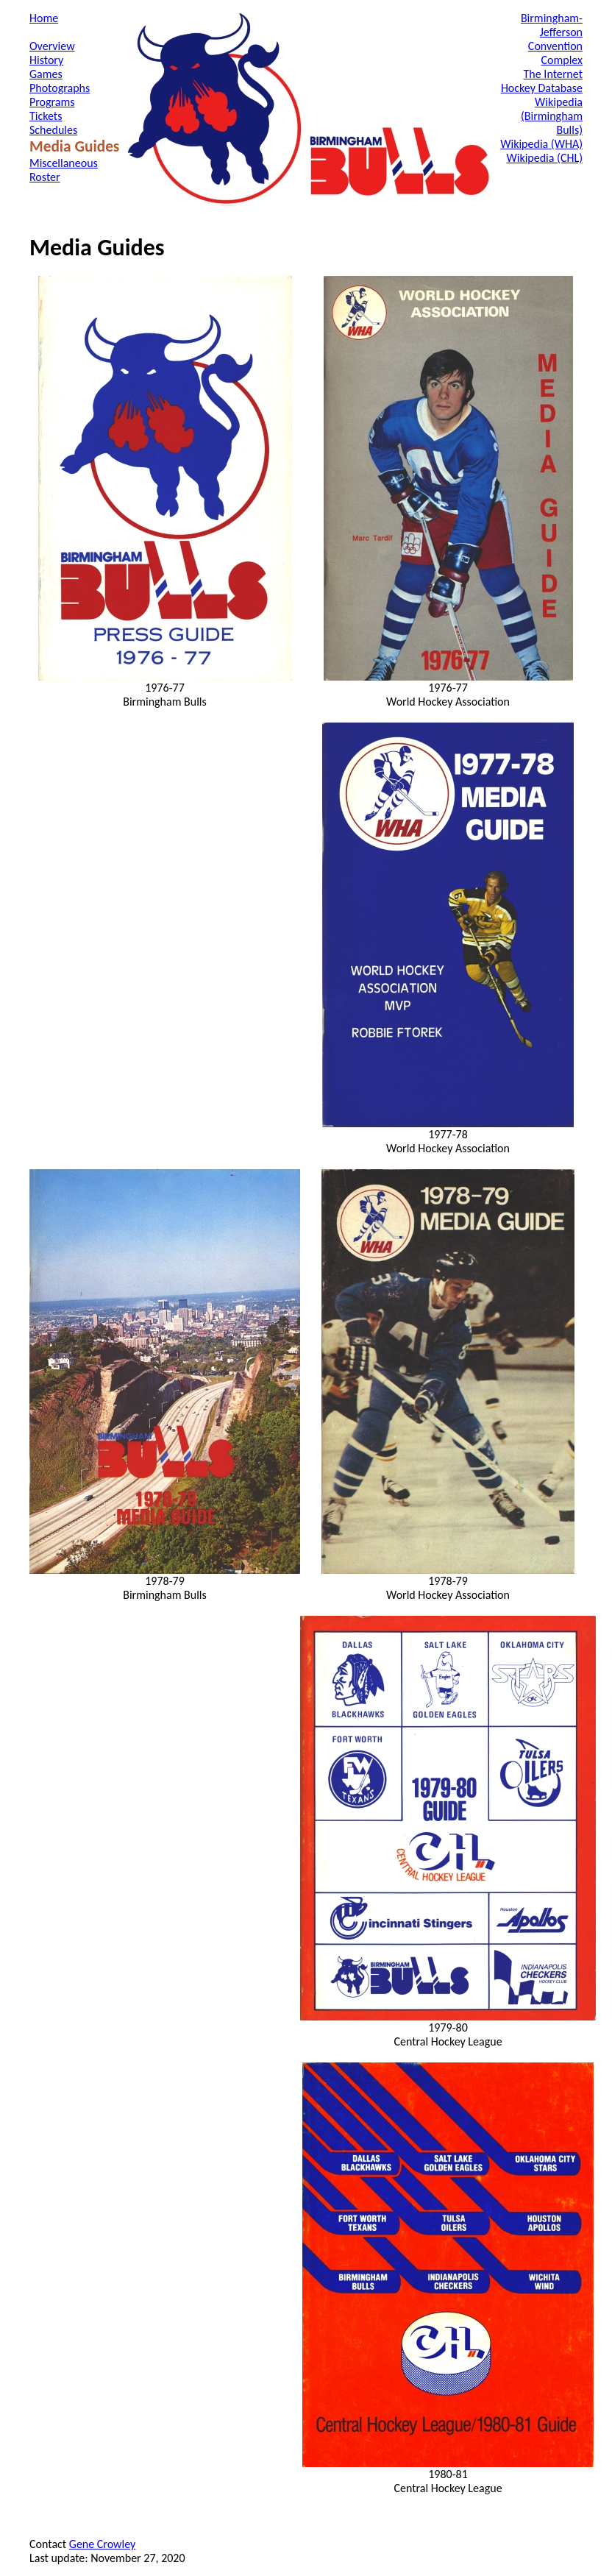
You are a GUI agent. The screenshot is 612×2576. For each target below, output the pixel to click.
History (46, 60)
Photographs (59, 88)
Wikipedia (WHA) (541, 144)
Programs (52, 102)
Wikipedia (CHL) (544, 158)
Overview (52, 46)
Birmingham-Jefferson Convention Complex (552, 39)
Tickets (45, 116)
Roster (44, 177)
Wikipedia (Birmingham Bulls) (552, 116)
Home (43, 18)
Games (46, 74)
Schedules (53, 130)
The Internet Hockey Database (542, 81)
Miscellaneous (63, 163)
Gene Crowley (102, 2544)
